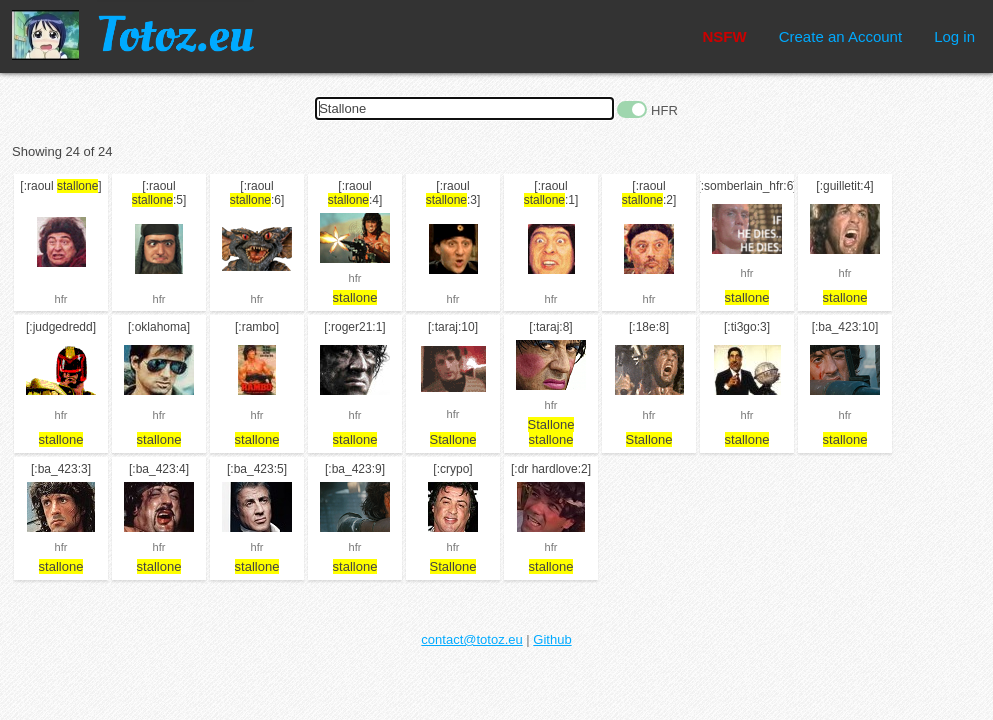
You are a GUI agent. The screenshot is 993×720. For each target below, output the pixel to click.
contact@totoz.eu (471, 639)
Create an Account (840, 36)
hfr (61, 299)
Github (552, 639)
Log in (954, 36)
